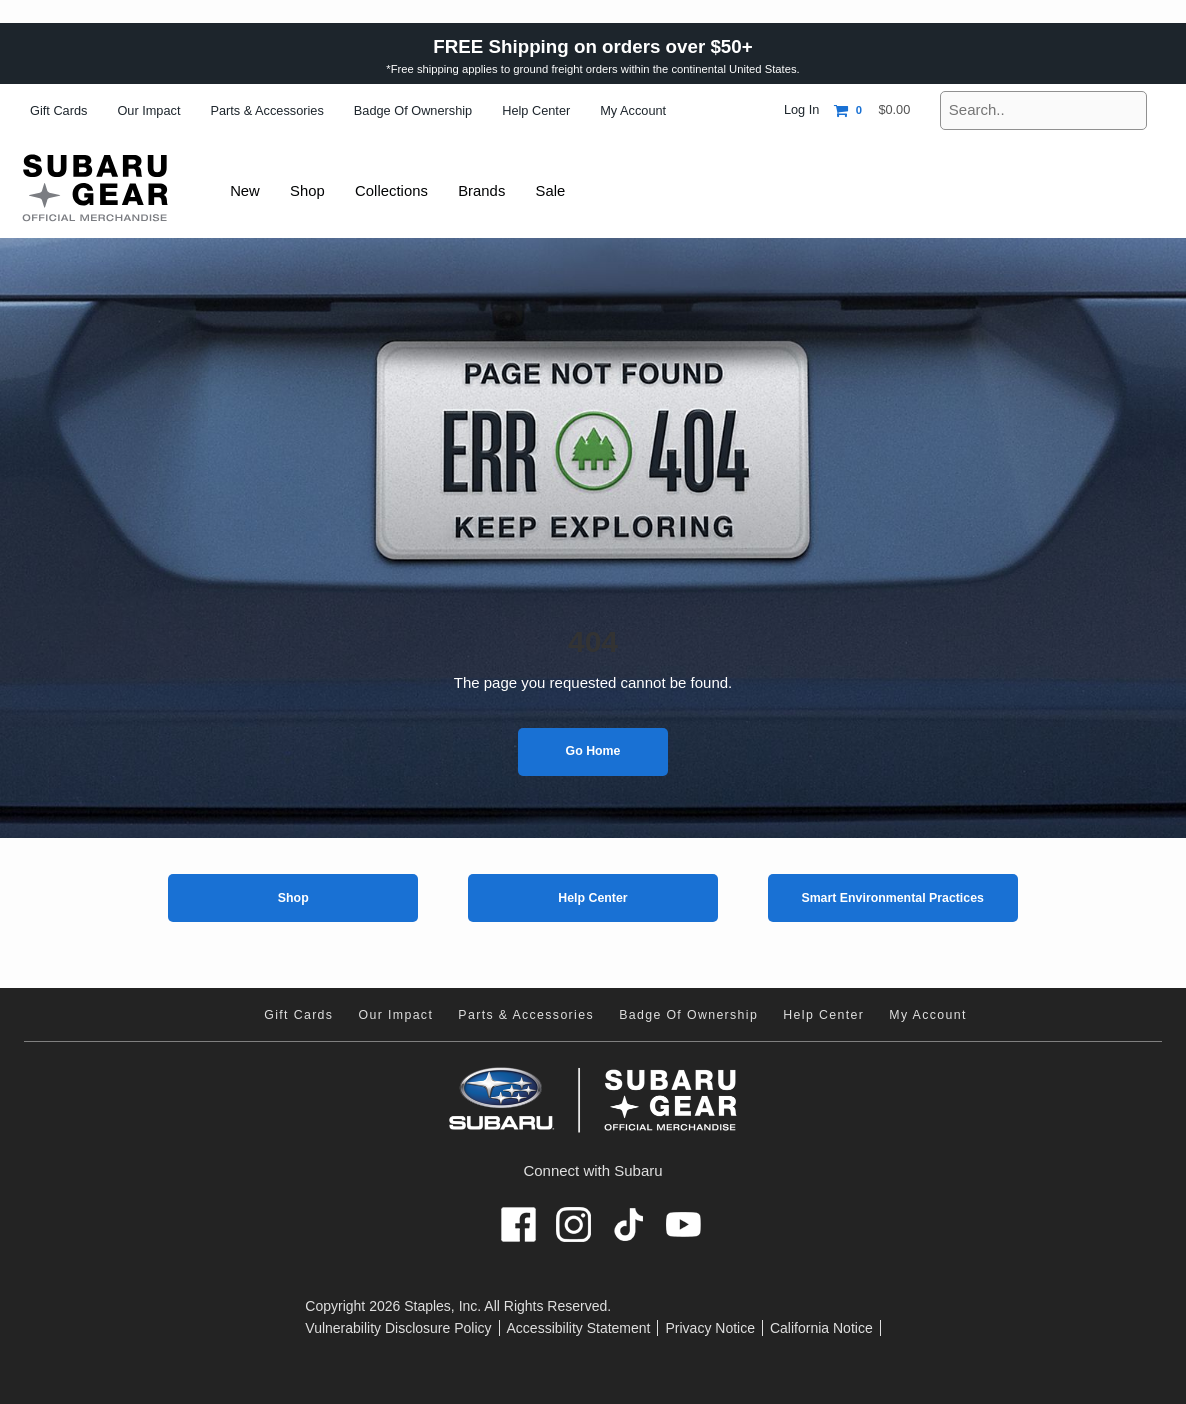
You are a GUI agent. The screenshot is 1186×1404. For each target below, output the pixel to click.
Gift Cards (58, 110)
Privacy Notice (709, 1328)
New (246, 190)
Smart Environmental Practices (892, 898)
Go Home (593, 751)
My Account (633, 110)
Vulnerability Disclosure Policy (398, 1328)
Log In (801, 109)
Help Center (536, 110)
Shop (293, 898)
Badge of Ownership (413, 110)
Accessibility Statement (579, 1328)
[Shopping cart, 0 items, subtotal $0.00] (872, 110)
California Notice (821, 1328)
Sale (561, 190)
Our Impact (148, 110)
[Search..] (1043, 111)
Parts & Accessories (266, 110)
